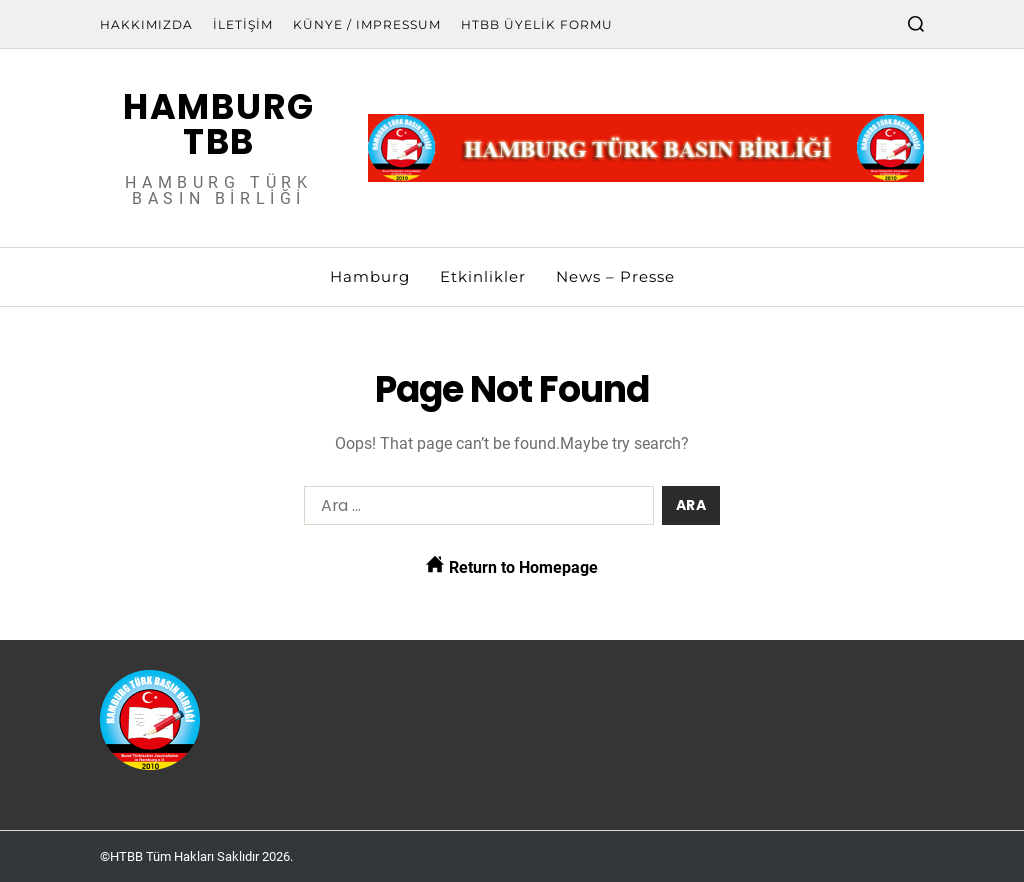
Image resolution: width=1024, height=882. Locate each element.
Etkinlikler (483, 276)
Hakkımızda (146, 24)
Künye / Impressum (367, 24)
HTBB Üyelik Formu (537, 24)
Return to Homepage (512, 566)
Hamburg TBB (219, 124)
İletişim (243, 24)
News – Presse (615, 276)
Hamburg (370, 276)
